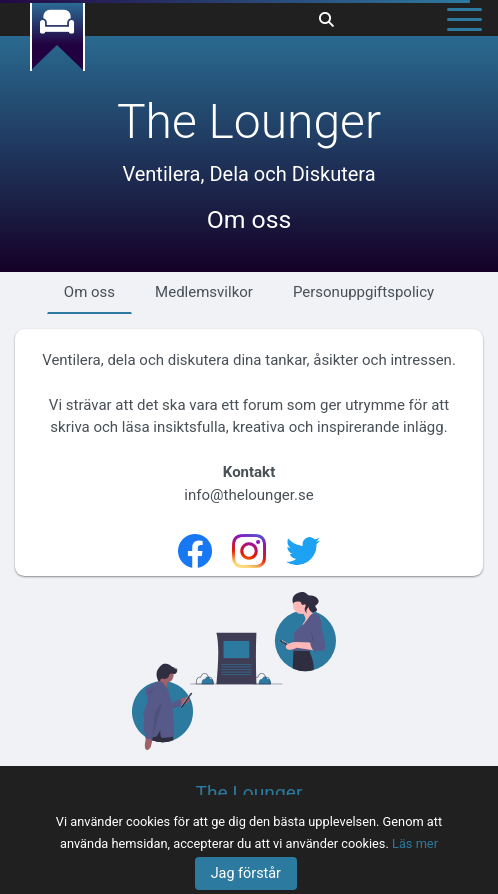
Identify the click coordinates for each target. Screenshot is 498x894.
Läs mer (415, 843)
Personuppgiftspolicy (363, 292)
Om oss (89, 292)
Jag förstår (246, 873)
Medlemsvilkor (204, 292)
